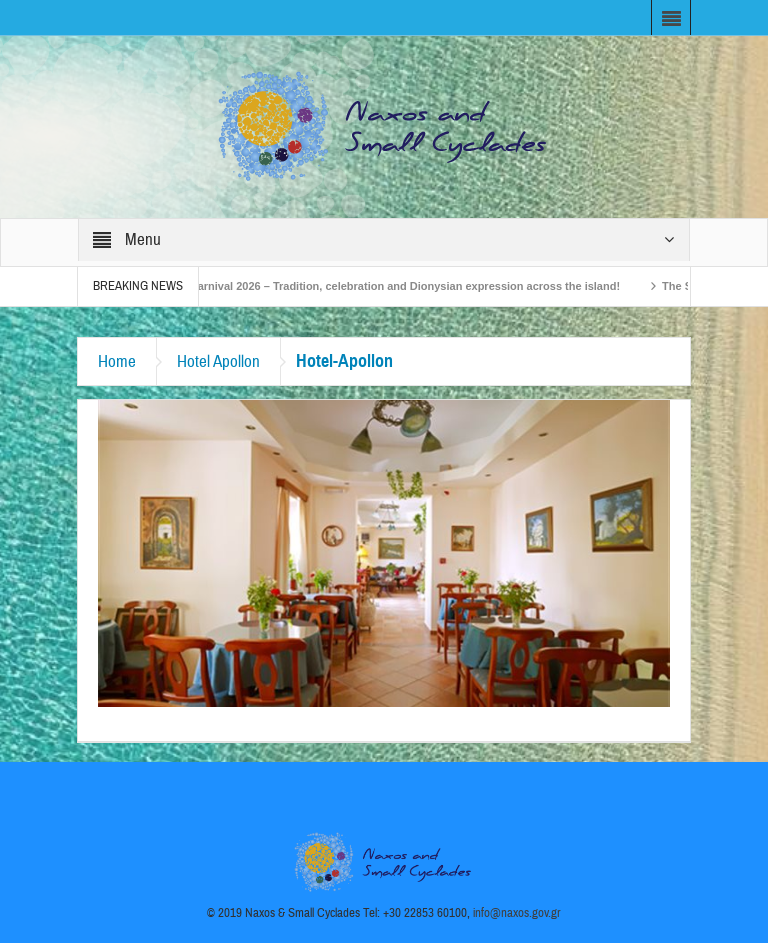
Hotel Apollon (218, 361)
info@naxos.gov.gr (517, 913)
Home (117, 361)
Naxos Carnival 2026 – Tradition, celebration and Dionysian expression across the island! (392, 286)
